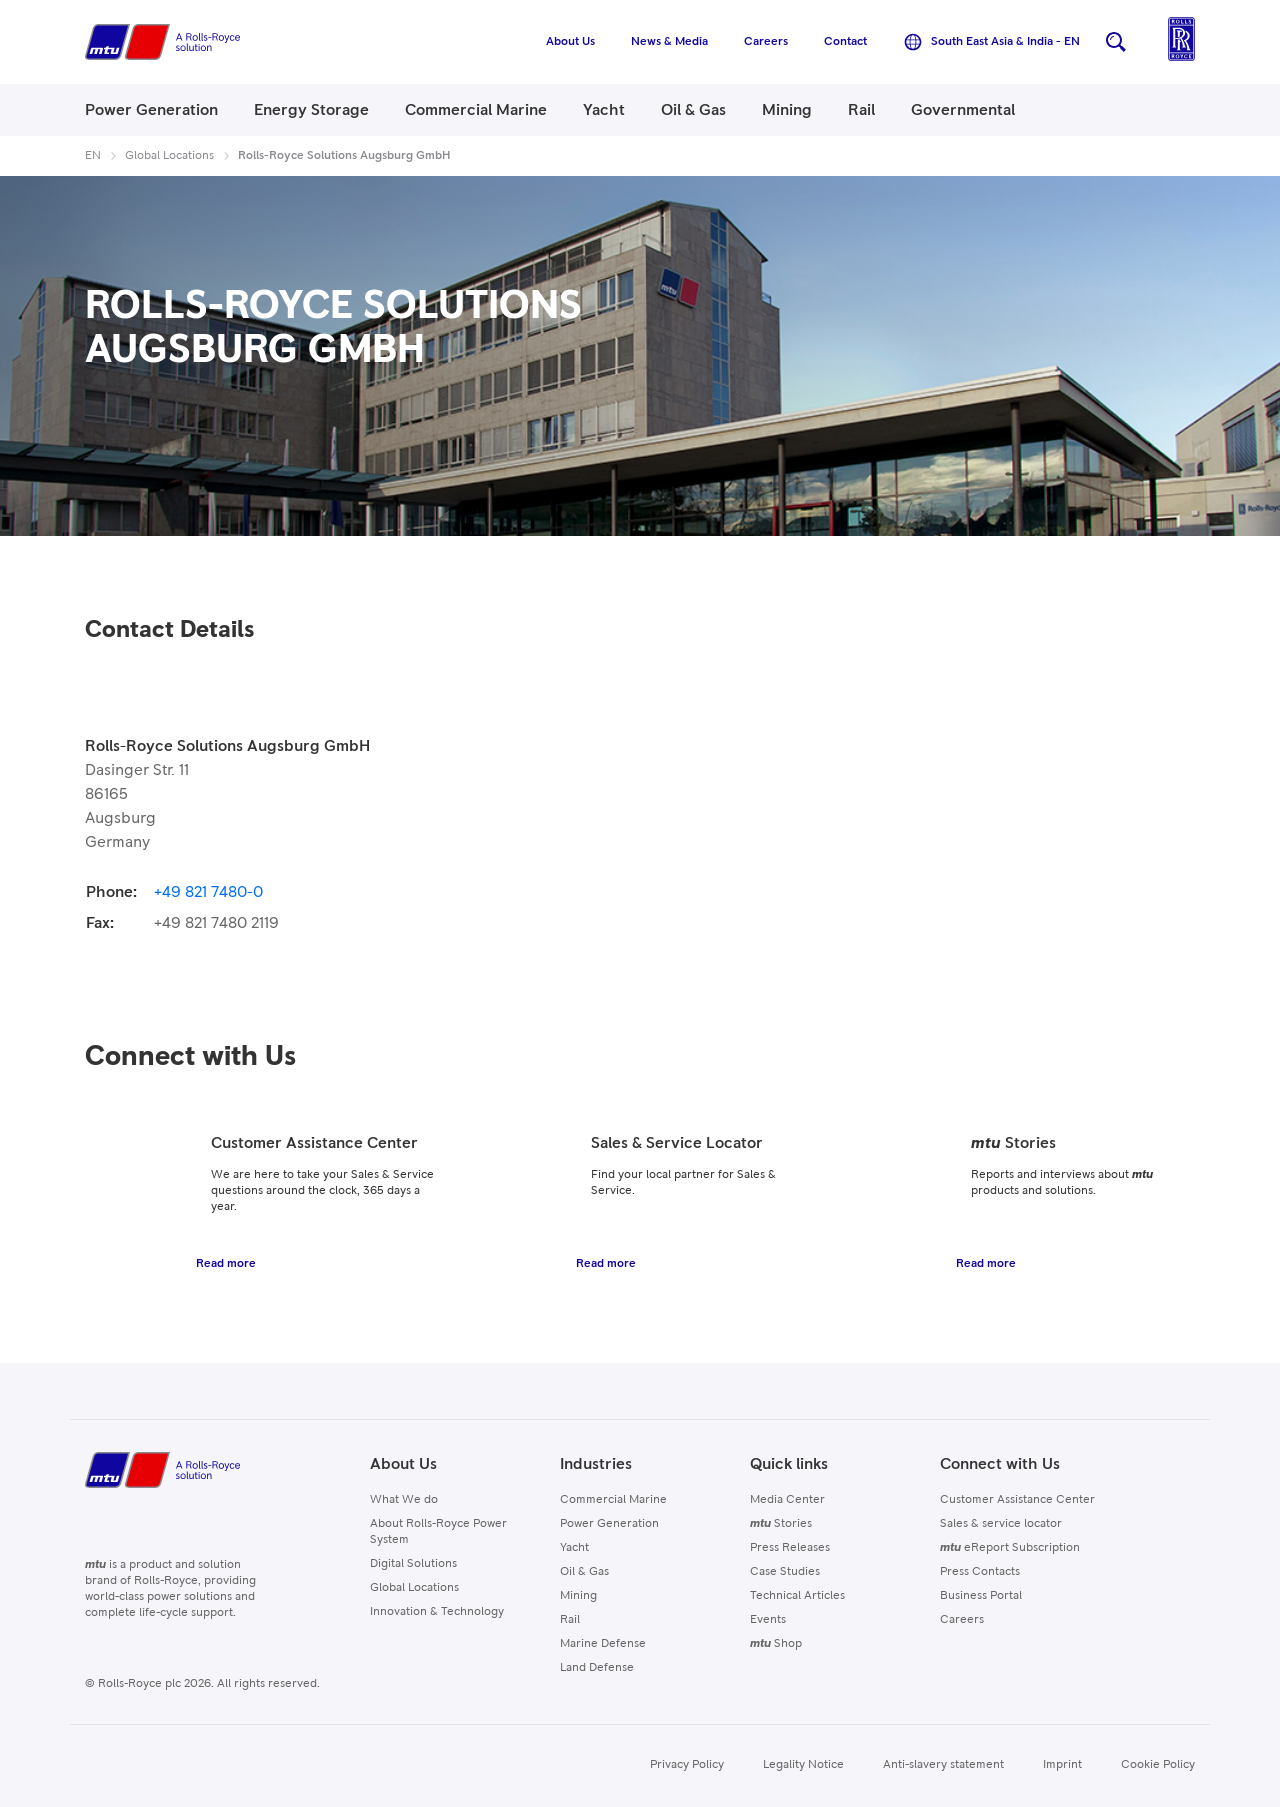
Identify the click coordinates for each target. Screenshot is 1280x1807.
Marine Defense (603, 1644)
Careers (962, 1620)
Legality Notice (803, 1765)
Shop (776, 1644)
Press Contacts (980, 1572)
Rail (570, 1620)
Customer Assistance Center (1017, 1500)
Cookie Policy (1158, 1765)
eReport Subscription (1010, 1548)
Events (768, 1620)
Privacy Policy (687, 1765)
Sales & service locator (1001, 1524)
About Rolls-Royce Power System (438, 1532)
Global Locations (414, 1588)
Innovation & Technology (437, 1612)
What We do (404, 1500)
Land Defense (597, 1668)
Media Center (787, 1500)
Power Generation (609, 1524)
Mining (578, 1596)
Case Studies (785, 1572)
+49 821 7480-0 (208, 892)
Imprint (1062, 1765)
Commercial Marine (613, 1500)
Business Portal (981, 1596)
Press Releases (790, 1548)
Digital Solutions (413, 1564)
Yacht (574, 1548)
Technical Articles (797, 1596)
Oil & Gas (584, 1572)
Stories (781, 1524)
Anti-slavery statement (943, 1765)
